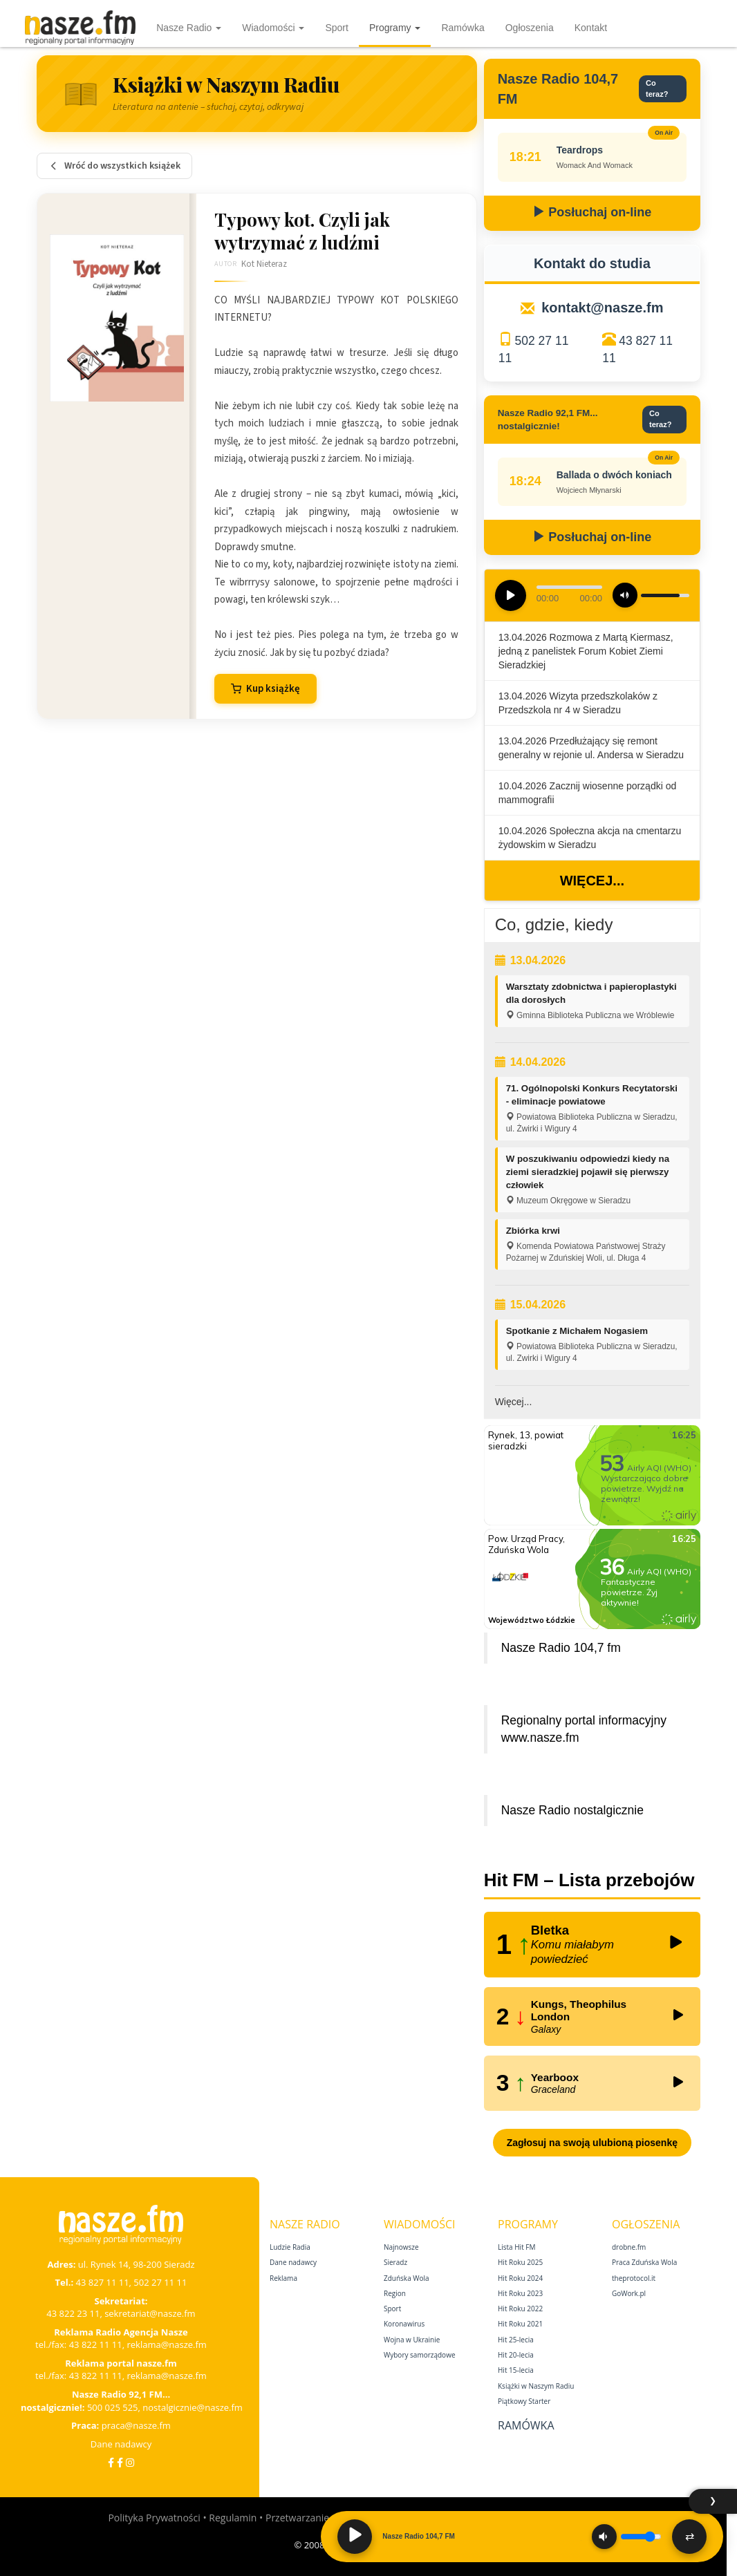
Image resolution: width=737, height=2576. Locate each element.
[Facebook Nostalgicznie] (120, 2462)
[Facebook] (111, 2462)
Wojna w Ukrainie (412, 2339)
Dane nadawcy (121, 2444)
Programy (395, 27)
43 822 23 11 (73, 2313)
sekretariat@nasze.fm (150, 2313)
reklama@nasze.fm (166, 2344)
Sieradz (395, 2262)
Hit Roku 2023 (520, 2293)
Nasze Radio (188, 27)
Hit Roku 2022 (520, 2308)
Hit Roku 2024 (520, 2278)
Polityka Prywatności (154, 2517)
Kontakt (591, 27)
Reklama (283, 2278)
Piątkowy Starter (524, 2401)
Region (395, 2293)
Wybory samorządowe (420, 2355)
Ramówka (462, 27)
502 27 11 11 (160, 2282)
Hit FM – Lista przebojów (589, 1880)
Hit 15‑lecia (516, 2370)
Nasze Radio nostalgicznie (572, 1810)
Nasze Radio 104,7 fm (561, 1648)
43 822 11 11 (95, 2344)
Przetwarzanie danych (314, 2517)
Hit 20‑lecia (516, 2355)
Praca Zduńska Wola (644, 2262)
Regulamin (232, 2517)
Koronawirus (404, 2324)
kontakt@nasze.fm (602, 307)
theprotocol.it (633, 2278)
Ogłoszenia (529, 27)
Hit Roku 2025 (520, 2262)
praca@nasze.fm (136, 2425)
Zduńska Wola (406, 2278)
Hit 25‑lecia (516, 2339)
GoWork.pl (629, 2293)
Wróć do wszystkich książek (114, 166)
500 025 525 (112, 2407)
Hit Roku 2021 (520, 2324)
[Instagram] (130, 2462)
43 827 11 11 (102, 2282)
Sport (336, 27)
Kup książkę (265, 688)
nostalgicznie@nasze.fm (192, 2407)
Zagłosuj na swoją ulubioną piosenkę (592, 2142)
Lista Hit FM (516, 2247)
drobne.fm (629, 2247)
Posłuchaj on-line (591, 212)
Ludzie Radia (290, 2247)
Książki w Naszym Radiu (536, 2386)
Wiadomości (273, 27)
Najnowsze (401, 2247)
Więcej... (592, 880)
